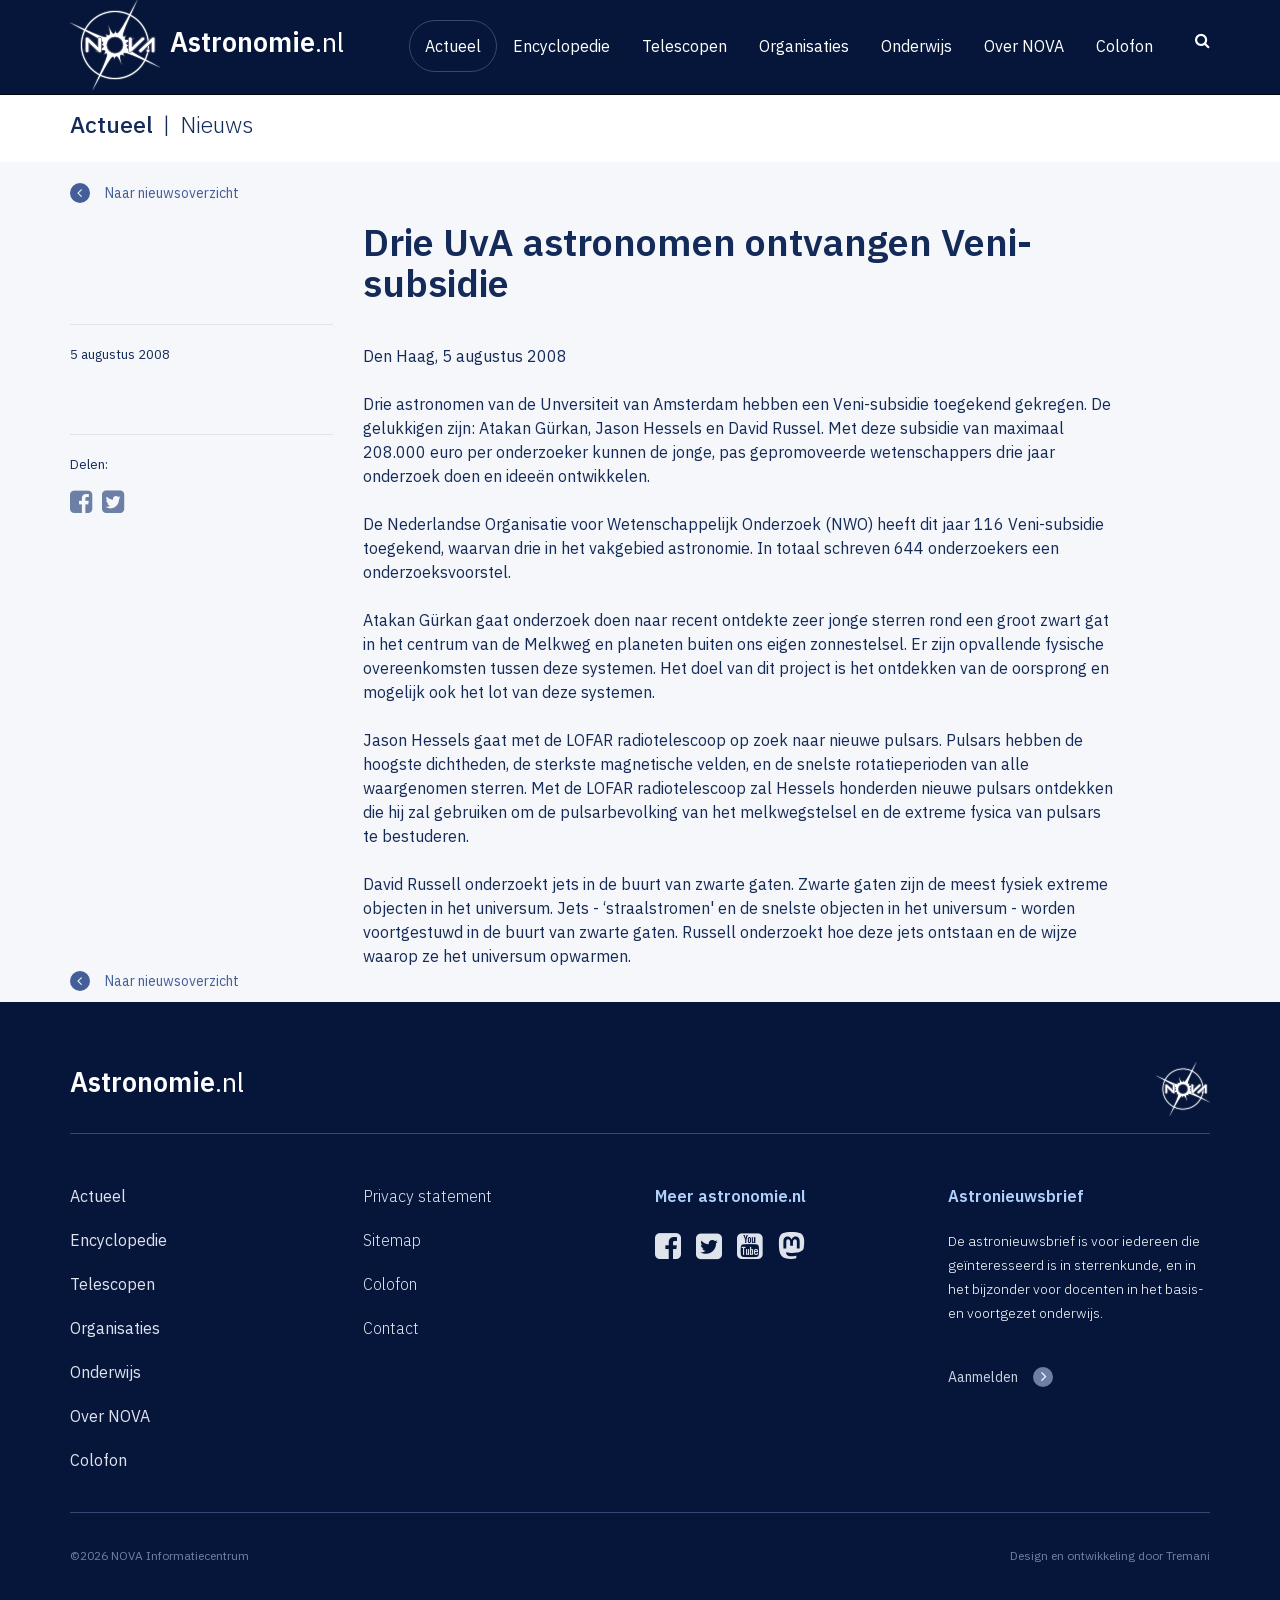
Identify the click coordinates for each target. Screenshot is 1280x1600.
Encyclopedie (561, 46)
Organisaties (804, 46)
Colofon (1124, 46)
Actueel (453, 46)
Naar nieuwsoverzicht (172, 193)
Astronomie (157, 1081)
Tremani (1188, 1555)
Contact (391, 1328)
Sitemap (392, 1240)
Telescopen (684, 46)
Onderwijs (916, 46)
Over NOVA (1024, 46)
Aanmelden (983, 1377)
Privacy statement (427, 1196)
